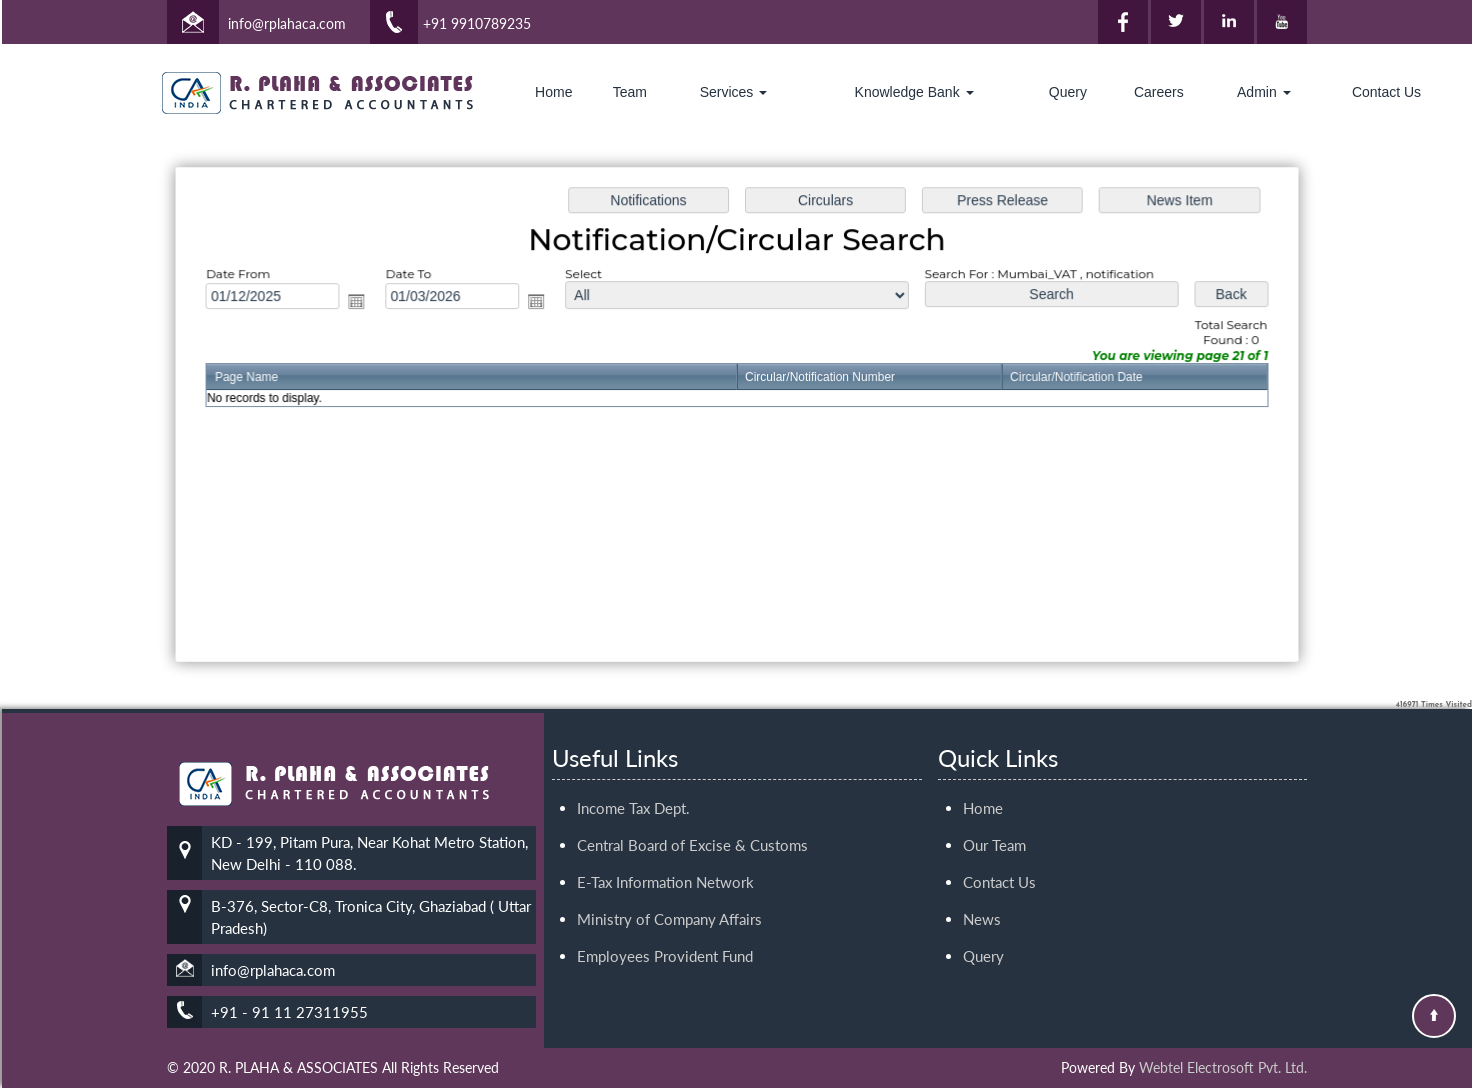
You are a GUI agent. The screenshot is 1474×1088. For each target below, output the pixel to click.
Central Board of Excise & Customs (692, 816)
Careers (1159, 92)
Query (1068, 92)
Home (553, 92)
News (982, 890)
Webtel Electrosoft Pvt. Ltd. (1223, 1067)
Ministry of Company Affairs (669, 890)
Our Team (994, 816)
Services (734, 92)
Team (630, 92)
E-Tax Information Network (665, 853)
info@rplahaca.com (287, 23)
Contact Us (1386, 92)
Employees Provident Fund (665, 927)
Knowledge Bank (914, 92)
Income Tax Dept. (633, 779)
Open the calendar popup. (364, 303)
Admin (1264, 92)
